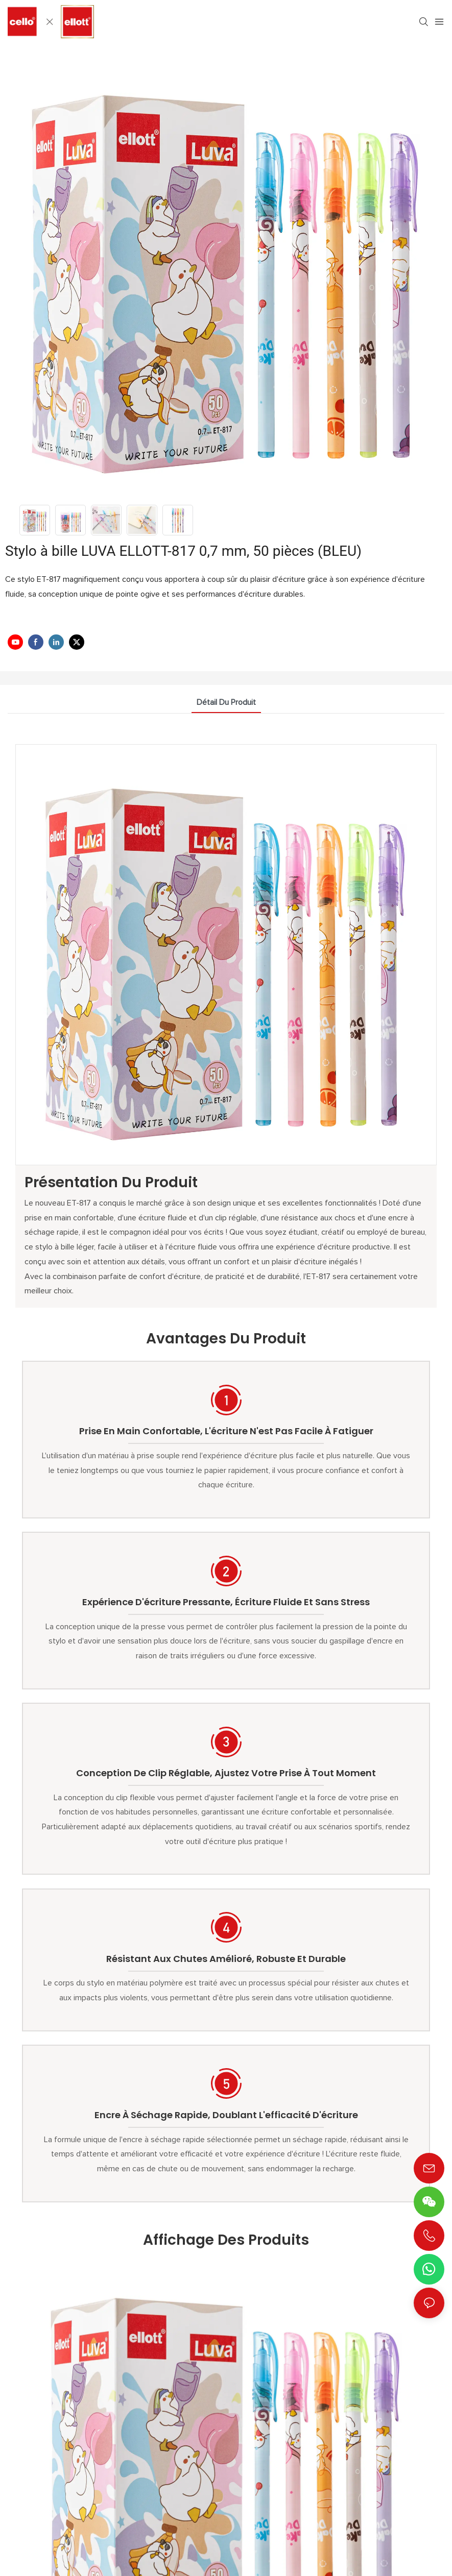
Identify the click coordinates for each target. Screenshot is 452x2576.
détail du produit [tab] (226, 702)
